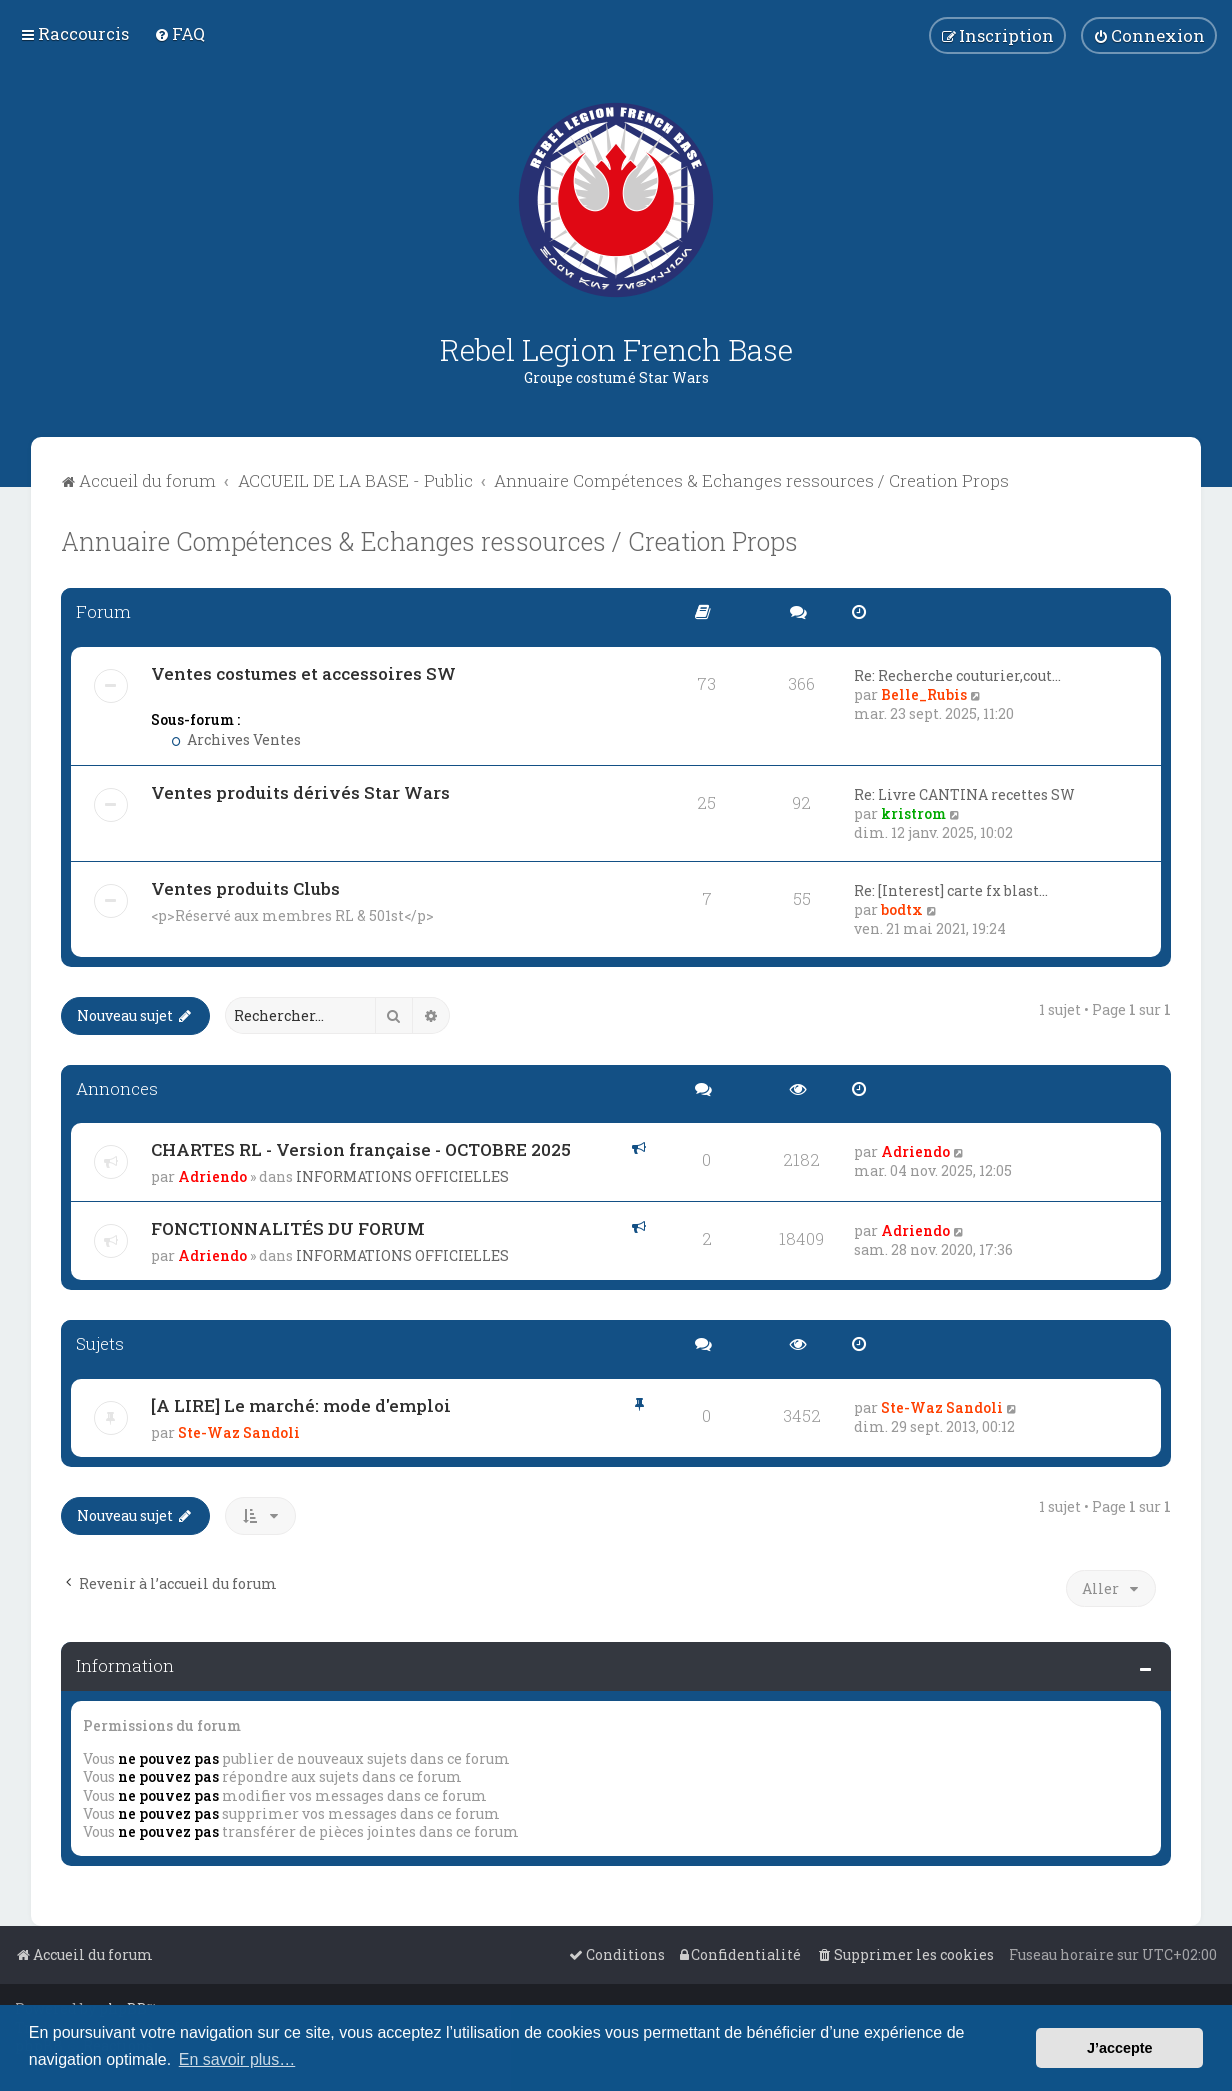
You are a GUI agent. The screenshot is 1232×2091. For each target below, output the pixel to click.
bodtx (902, 909)
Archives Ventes (236, 739)
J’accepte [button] (1120, 2048)
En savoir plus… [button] (237, 2059)
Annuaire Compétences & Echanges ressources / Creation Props (429, 541)
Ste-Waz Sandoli (239, 1432)
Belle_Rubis (924, 694)
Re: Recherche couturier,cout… (957, 675)
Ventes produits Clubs (245, 888)
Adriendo (212, 1176)
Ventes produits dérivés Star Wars (300, 792)
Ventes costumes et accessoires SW (303, 673)
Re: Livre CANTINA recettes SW (964, 794)
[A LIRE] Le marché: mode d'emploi (301, 1405)
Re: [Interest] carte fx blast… (951, 890)
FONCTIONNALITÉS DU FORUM (288, 1228)
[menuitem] (179, 33)
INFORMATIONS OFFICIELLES (402, 1176)
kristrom (913, 813)
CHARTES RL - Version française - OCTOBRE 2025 (361, 1149)
